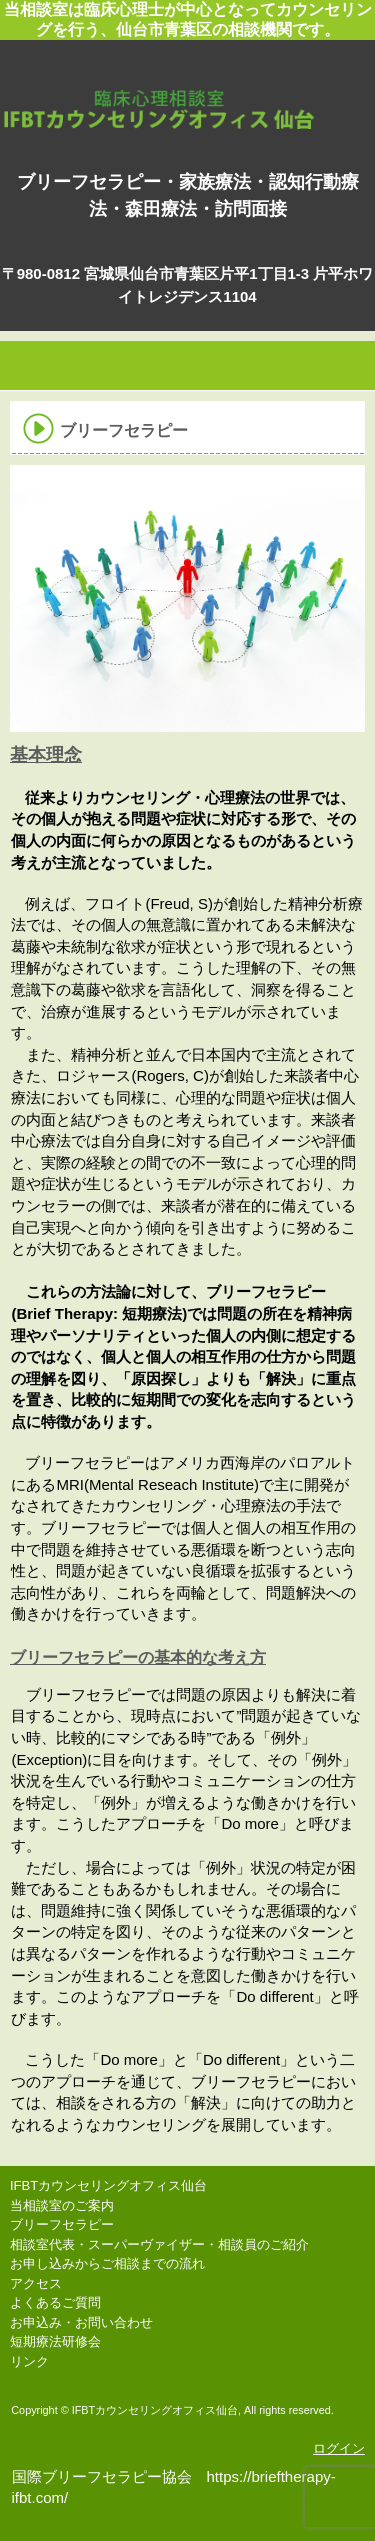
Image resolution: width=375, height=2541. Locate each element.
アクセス (36, 2283)
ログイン (339, 2448)
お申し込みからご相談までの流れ (107, 2263)
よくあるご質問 (55, 2302)
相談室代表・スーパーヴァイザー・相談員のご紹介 (159, 2244)
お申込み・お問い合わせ (81, 2322)
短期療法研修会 (55, 2341)
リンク (29, 2361)
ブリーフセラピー (62, 2224)
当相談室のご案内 (62, 2205)
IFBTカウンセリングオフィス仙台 (187, 89)
